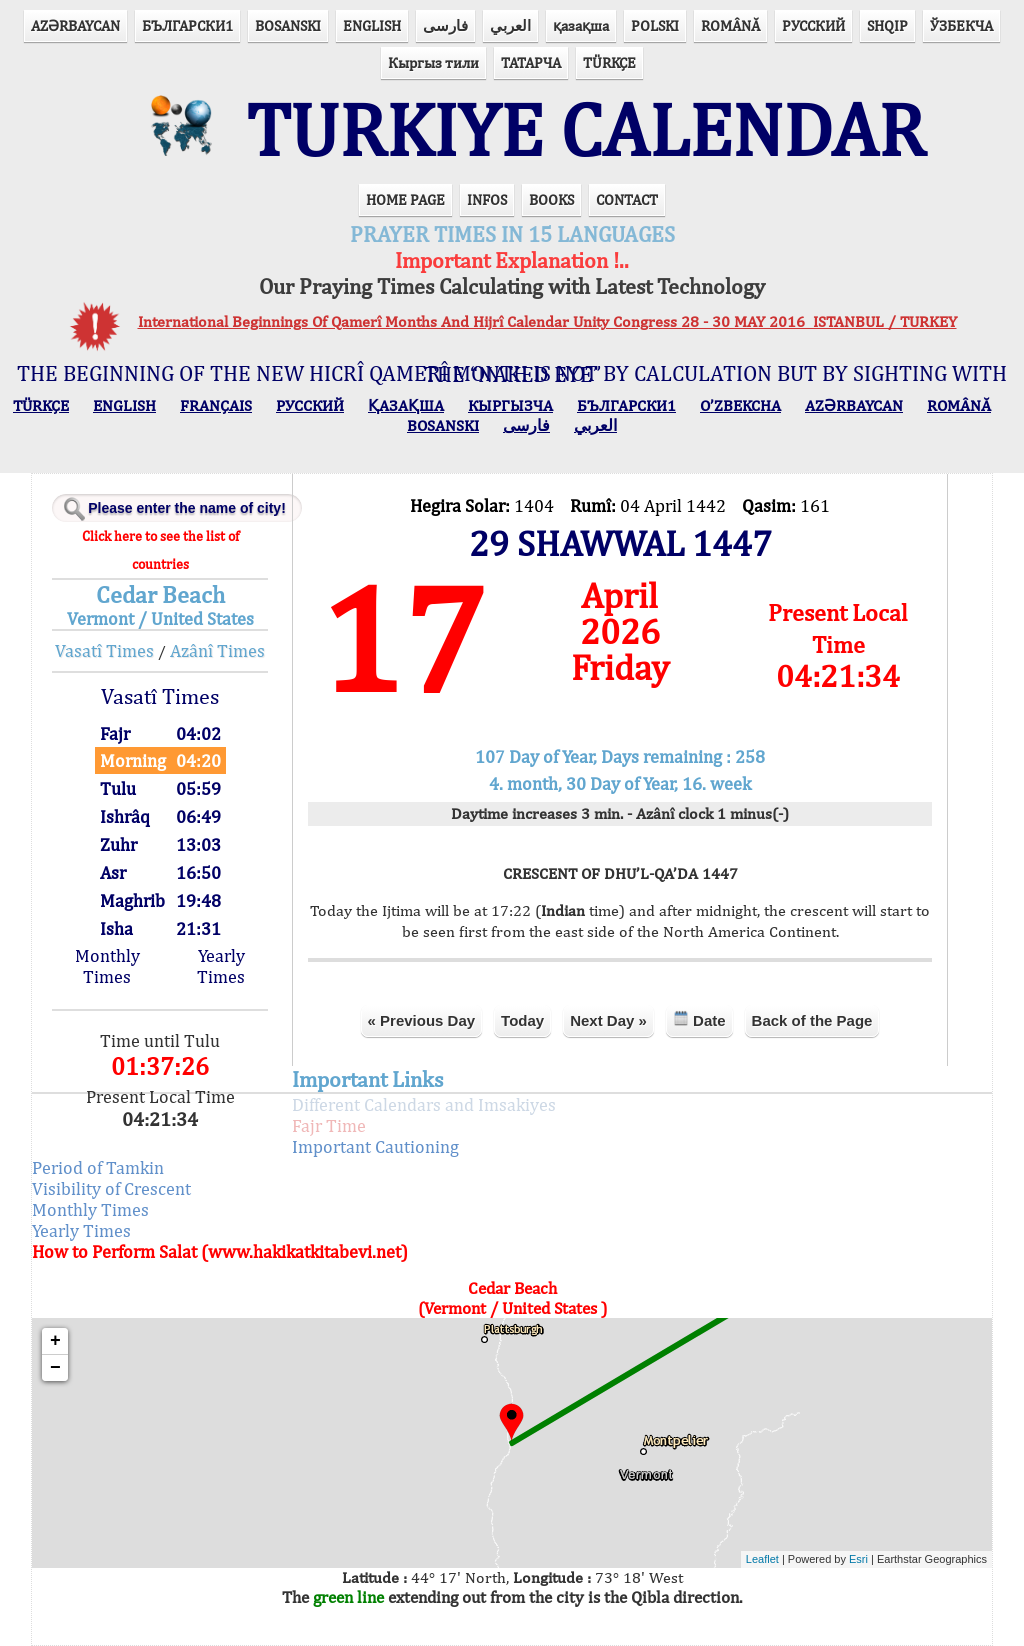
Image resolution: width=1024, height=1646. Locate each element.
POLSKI (655, 25)
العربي (510, 25)
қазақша (581, 25)
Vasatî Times (104, 650)
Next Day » (608, 1020)
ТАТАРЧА (531, 62)
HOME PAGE (405, 199)
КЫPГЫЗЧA (510, 405)
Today (522, 1020)
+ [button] (55, 1341)
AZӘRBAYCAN (75, 25)
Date (699, 1019)
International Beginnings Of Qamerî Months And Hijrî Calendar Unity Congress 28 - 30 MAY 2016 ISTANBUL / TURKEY (547, 321)
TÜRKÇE (609, 62)
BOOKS (551, 199)
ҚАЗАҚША (406, 405)
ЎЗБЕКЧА (961, 25)
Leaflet (762, 1559)
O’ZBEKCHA (740, 405)
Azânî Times (217, 650)
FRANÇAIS (216, 405)
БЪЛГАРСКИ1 (187, 25)
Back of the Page (812, 1020)
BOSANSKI (288, 25)
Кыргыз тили (433, 62)
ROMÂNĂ (730, 25)
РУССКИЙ (813, 25)
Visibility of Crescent (111, 1188)
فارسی (445, 25)
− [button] (55, 1368)
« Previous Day (422, 1020)
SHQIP (887, 25)
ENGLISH (372, 25)
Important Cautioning (375, 1146)
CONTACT (627, 199)
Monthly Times (107, 966)
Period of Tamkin (98, 1167)
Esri (858, 1559)
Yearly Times (221, 966)
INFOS (487, 199)
